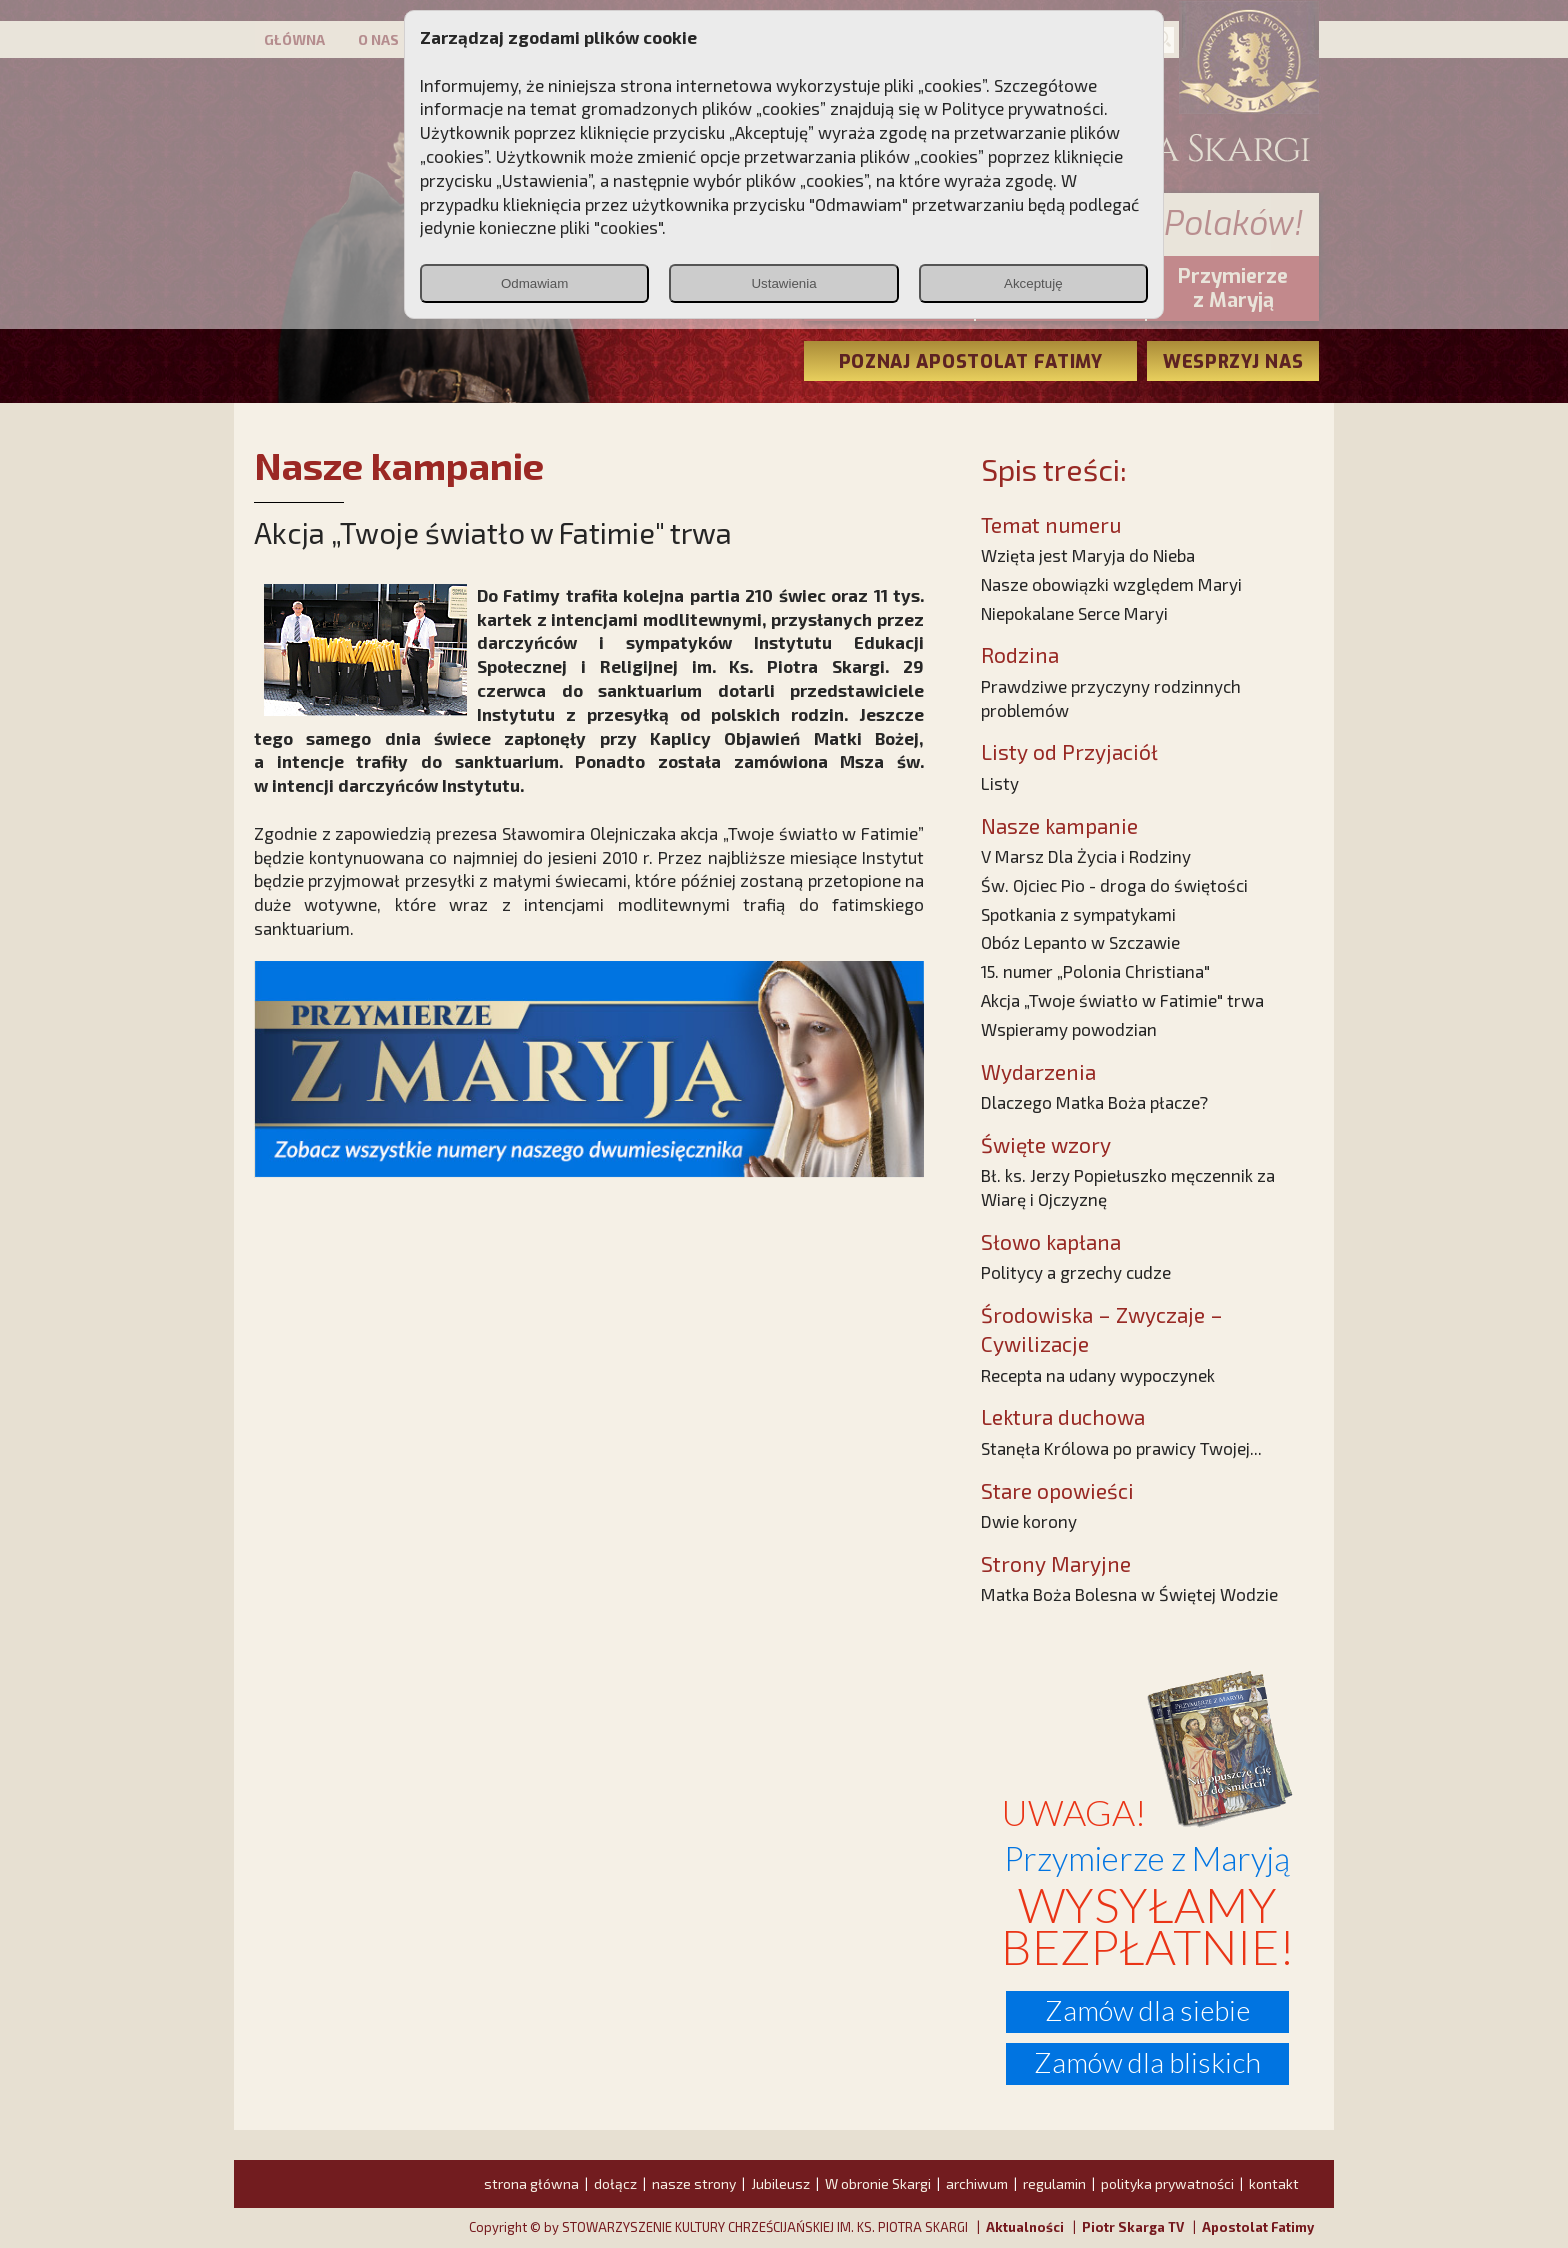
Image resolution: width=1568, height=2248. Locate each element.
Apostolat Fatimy (1258, 2227)
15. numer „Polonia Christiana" (1095, 971)
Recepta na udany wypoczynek (1098, 1375)
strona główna (531, 2183)
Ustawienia (783, 283)
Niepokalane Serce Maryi (1074, 613)
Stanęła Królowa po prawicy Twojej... (1121, 1448)
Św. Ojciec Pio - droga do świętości (1114, 885)
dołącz (615, 2183)
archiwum (977, 2183)
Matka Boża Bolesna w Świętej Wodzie (1129, 1594)
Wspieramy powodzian (1069, 1029)
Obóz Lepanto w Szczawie (1080, 942)
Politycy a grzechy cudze (1076, 1272)
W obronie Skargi (878, 2183)
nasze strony (694, 2183)
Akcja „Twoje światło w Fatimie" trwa (1122, 1000)
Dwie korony (1029, 1521)
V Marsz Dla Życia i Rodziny (1086, 856)
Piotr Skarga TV (1133, 2227)
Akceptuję (1033, 283)
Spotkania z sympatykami (1078, 914)
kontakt (1274, 2183)
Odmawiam (534, 283)
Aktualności (1025, 2227)
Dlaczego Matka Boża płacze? (1094, 1102)
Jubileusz (780, 2183)
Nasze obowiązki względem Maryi (1111, 584)
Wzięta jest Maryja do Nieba (1088, 555)
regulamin (1054, 2183)
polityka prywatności (1167, 2183)
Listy (1000, 783)
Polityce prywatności (1023, 108)
